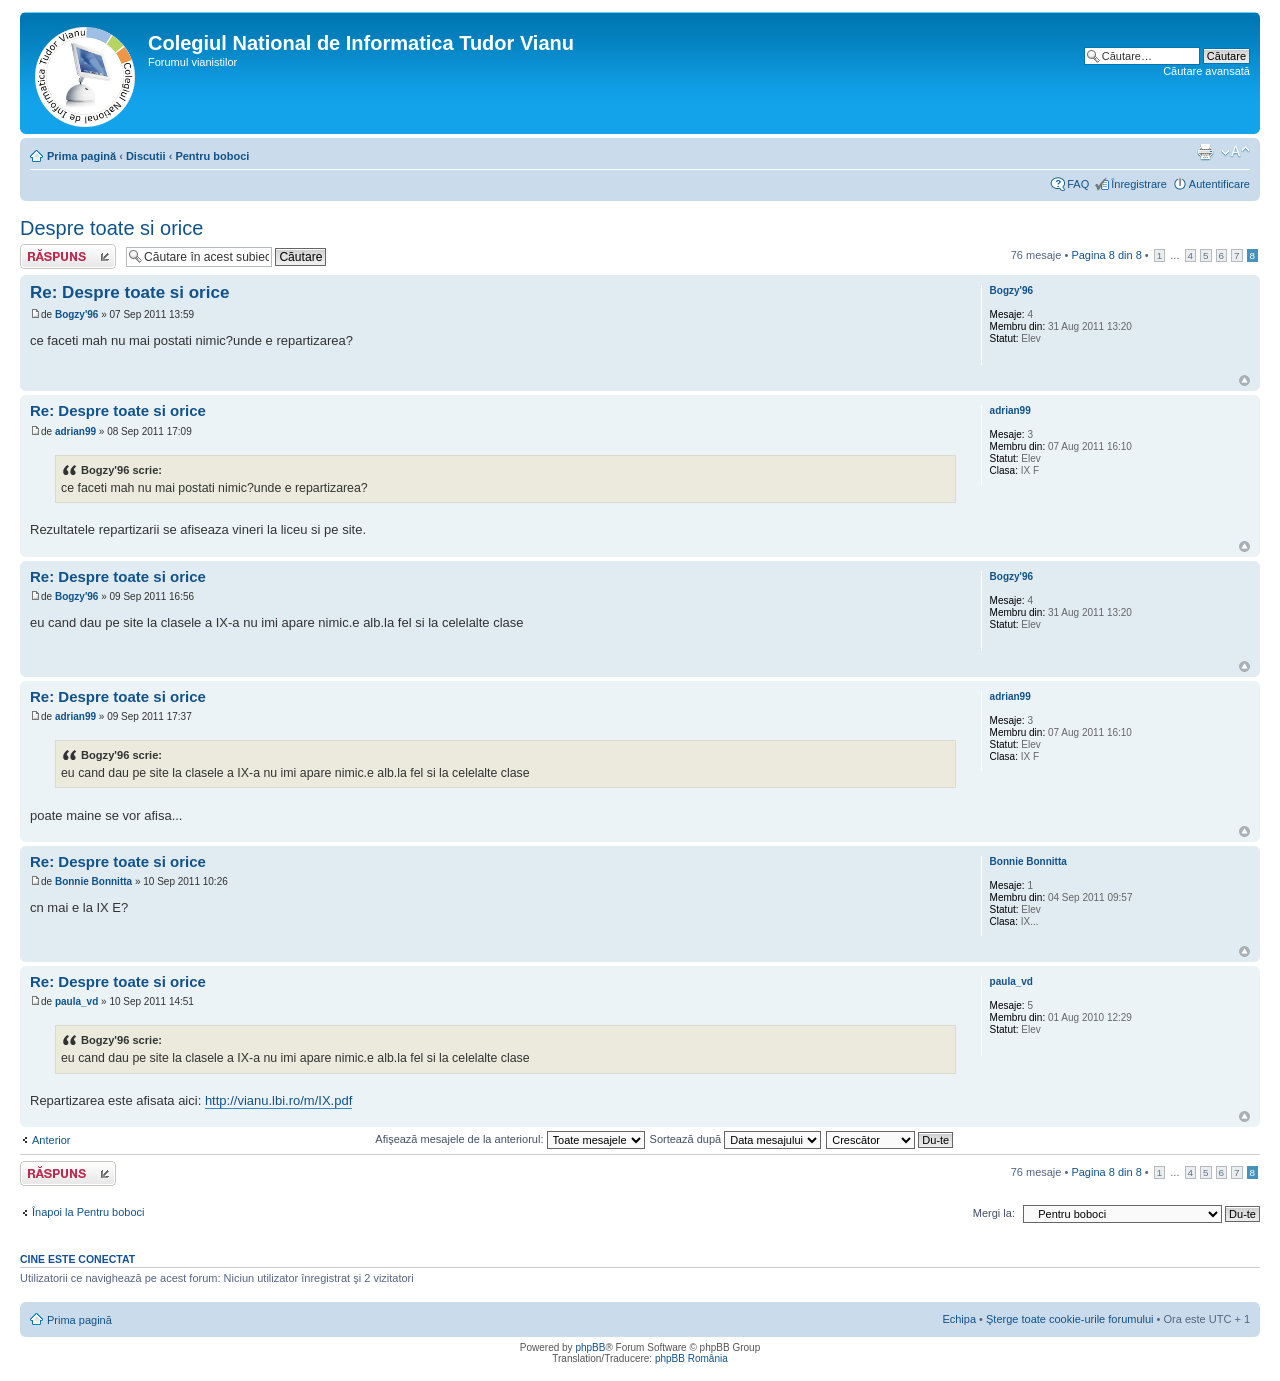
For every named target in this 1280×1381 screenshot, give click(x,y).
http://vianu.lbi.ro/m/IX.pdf (278, 1100)
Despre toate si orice (111, 228)
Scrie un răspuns (68, 256)
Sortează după (736, 1139)
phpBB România (691, 1358)
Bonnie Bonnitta (93, 881)
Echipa (959, 1319)
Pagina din (1106, 255)
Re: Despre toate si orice (129, 292)
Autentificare (1219, 184)
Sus (1244, 380)
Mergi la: (994, 1213)
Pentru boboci (212, 156)
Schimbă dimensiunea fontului (1235, 152)
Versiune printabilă (1205, 152)
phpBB (590, 1347)
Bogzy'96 (77, 314)
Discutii (146, 156)
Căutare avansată (1206, 71)
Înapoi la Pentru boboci (88, 1212)
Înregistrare (1139, 184)
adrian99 (75, 431)
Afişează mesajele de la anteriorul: (509, 1139)
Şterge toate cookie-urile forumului (1070, 1319)
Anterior (51, 1140)
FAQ (1078, 184)
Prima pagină (81, 156)
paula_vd (76, 1001)
